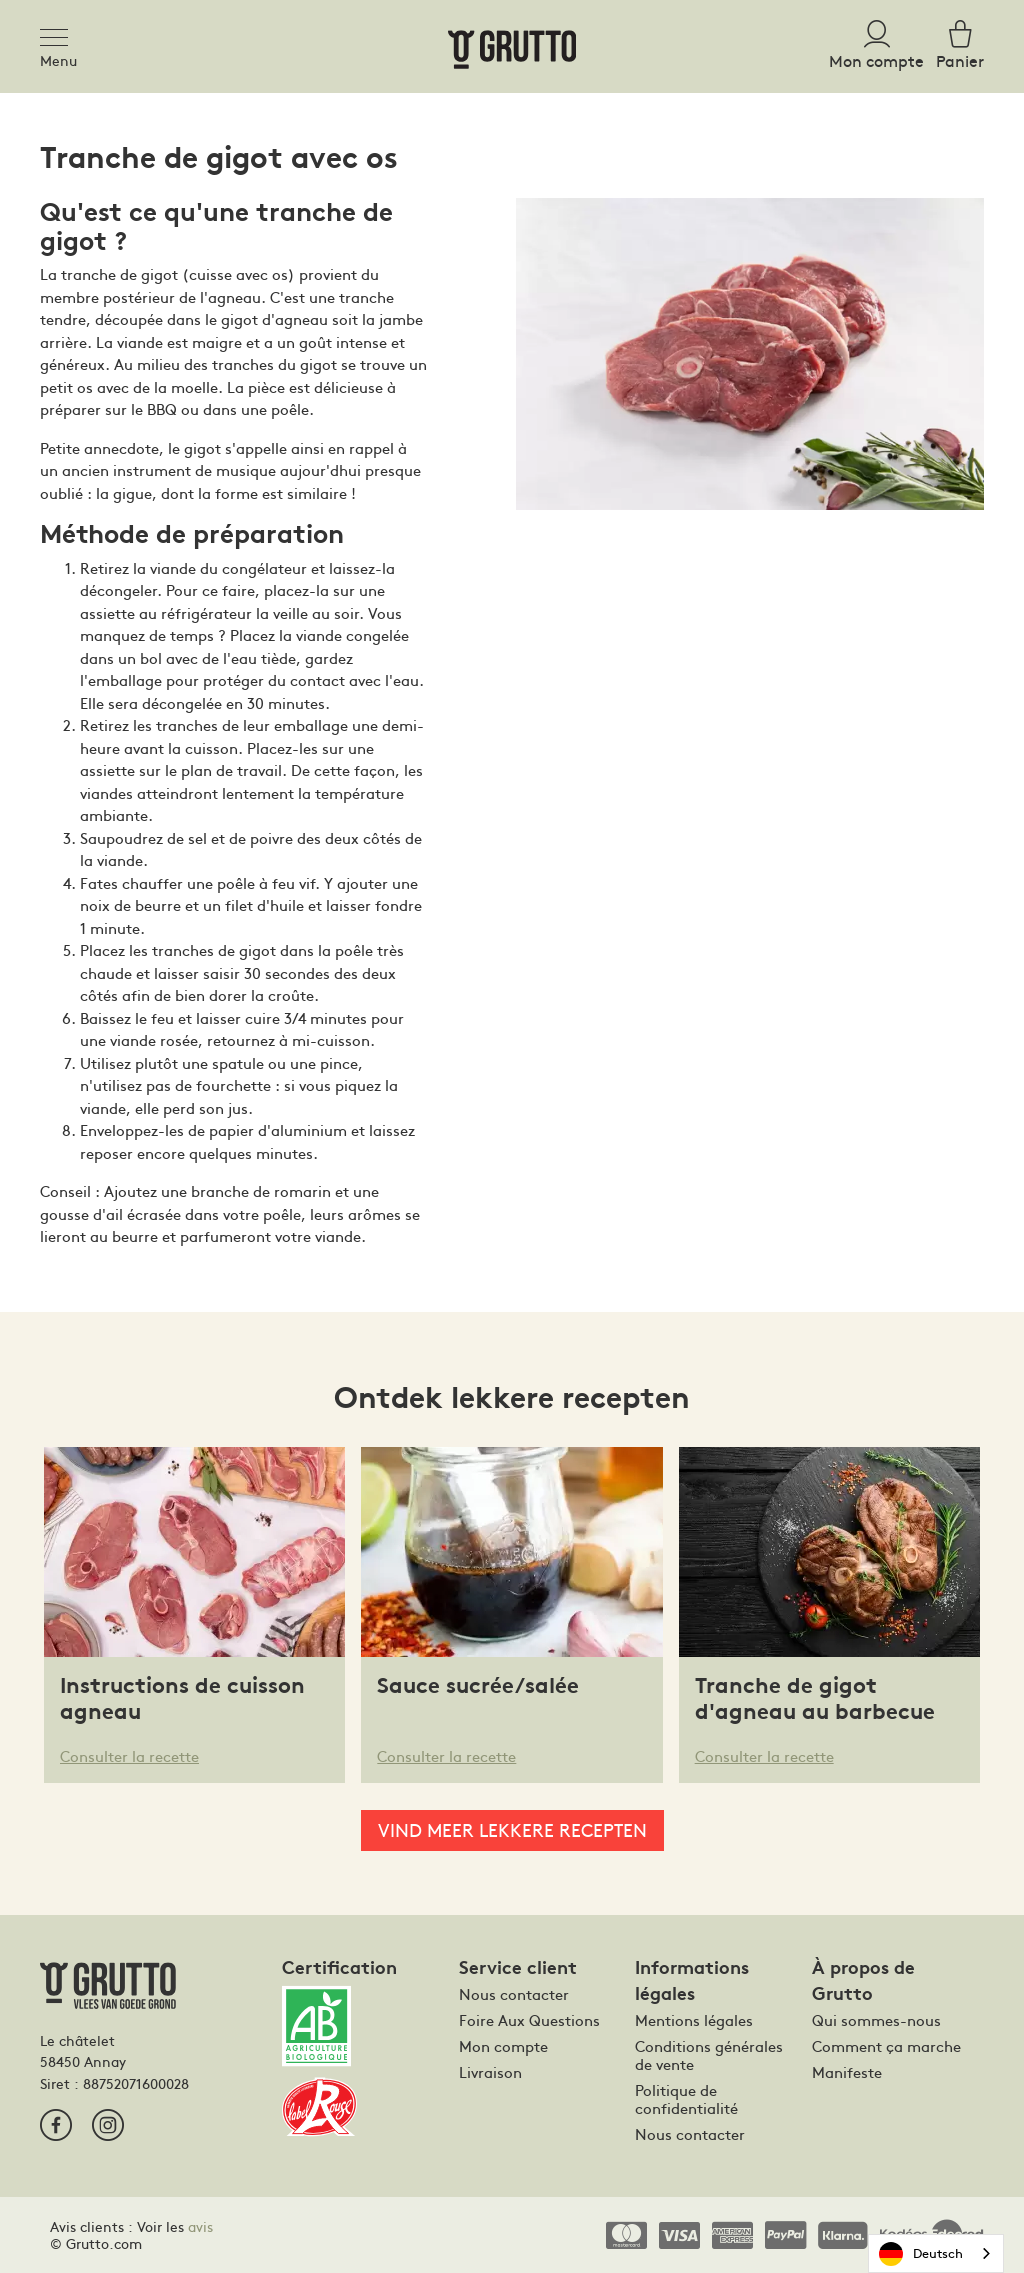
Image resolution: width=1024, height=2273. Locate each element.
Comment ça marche (886, 2046)
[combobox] (936, 2253)
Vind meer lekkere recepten (512, 1829)
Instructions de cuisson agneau (182, 1698)
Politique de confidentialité (686, 2099)
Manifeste (847, 2072)
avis (200, 2226)
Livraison (490, 2072)
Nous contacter (514, 1994)
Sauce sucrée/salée (478, 1685)
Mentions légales (694, 2020)
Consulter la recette (129, 1755)
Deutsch (921, 2254)
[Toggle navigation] (60, 34)
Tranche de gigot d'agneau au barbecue (815, 1698)
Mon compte (503, 2046)
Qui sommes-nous (876, 2020)
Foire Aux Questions (529, 2020)
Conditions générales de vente (709, 2055)
